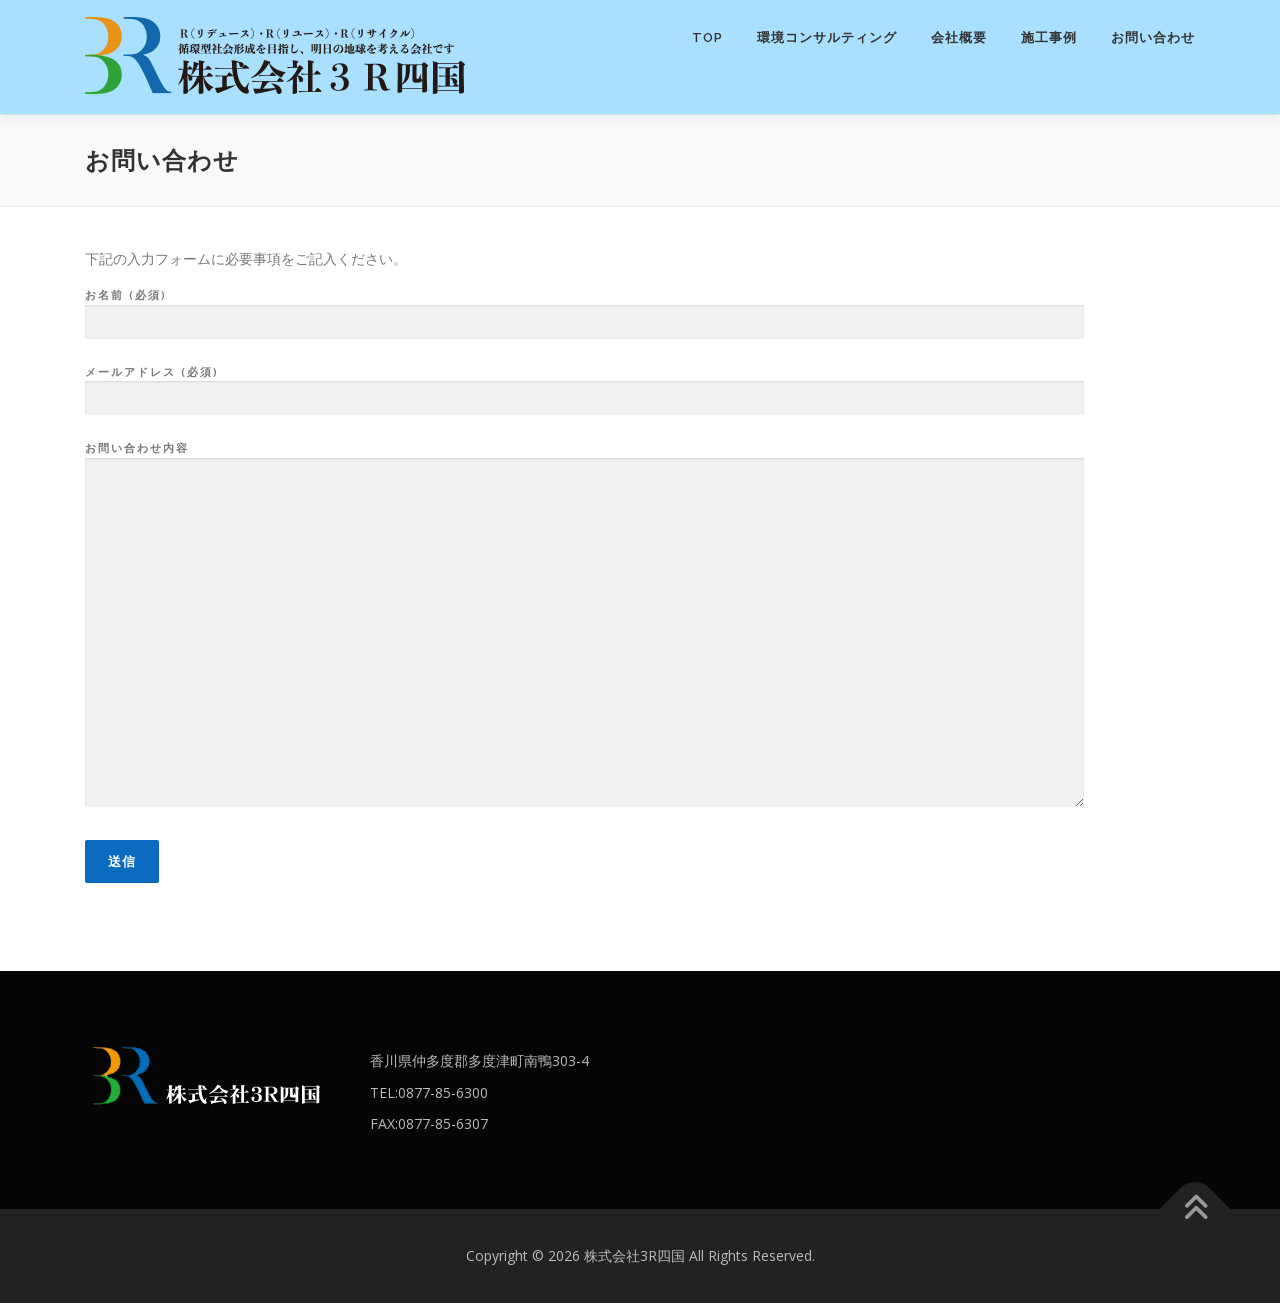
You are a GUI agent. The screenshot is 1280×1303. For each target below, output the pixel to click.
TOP (707, 37)
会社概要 (959, 37)
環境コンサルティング (827, 37)
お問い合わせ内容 (584, 625)
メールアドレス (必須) (584, 386)
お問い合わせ (1153, 37)
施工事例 (1049, 37)
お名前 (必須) (584, 309)
